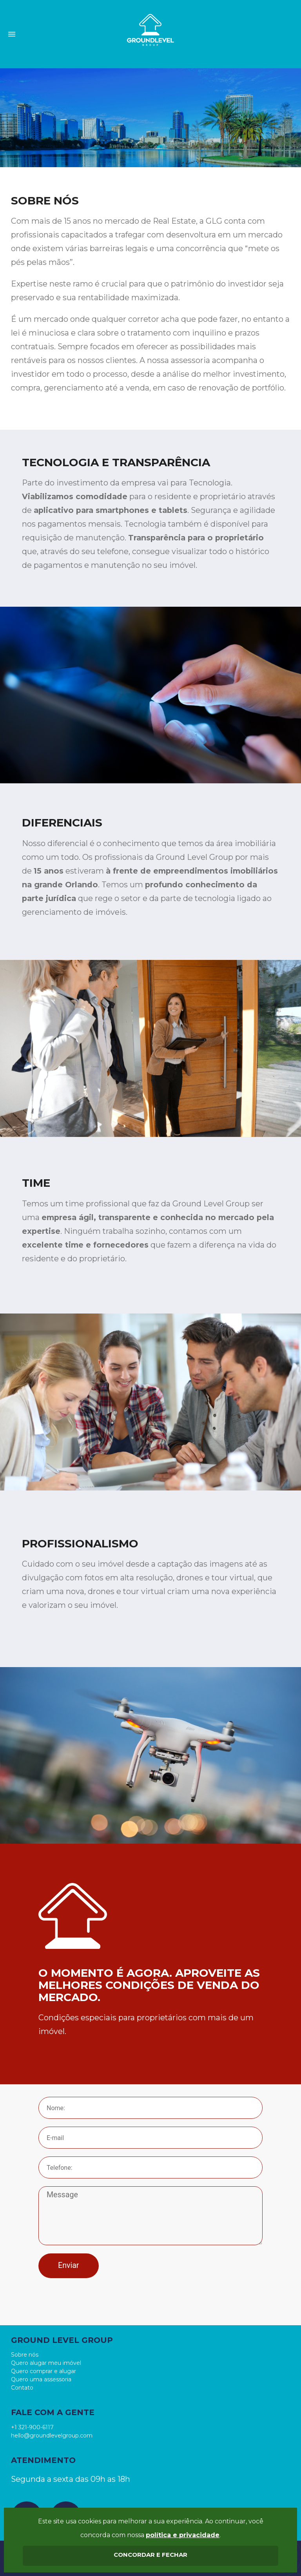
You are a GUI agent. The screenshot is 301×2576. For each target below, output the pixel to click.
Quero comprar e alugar (43, 2371)
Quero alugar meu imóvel (46, 2362)
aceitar (150, 2556)
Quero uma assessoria (41, 2379)
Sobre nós (24, 2354)
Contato (22, 2387)
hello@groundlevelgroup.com (51, 2435)
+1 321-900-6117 (32, 2427)
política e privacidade (182, 2535)
